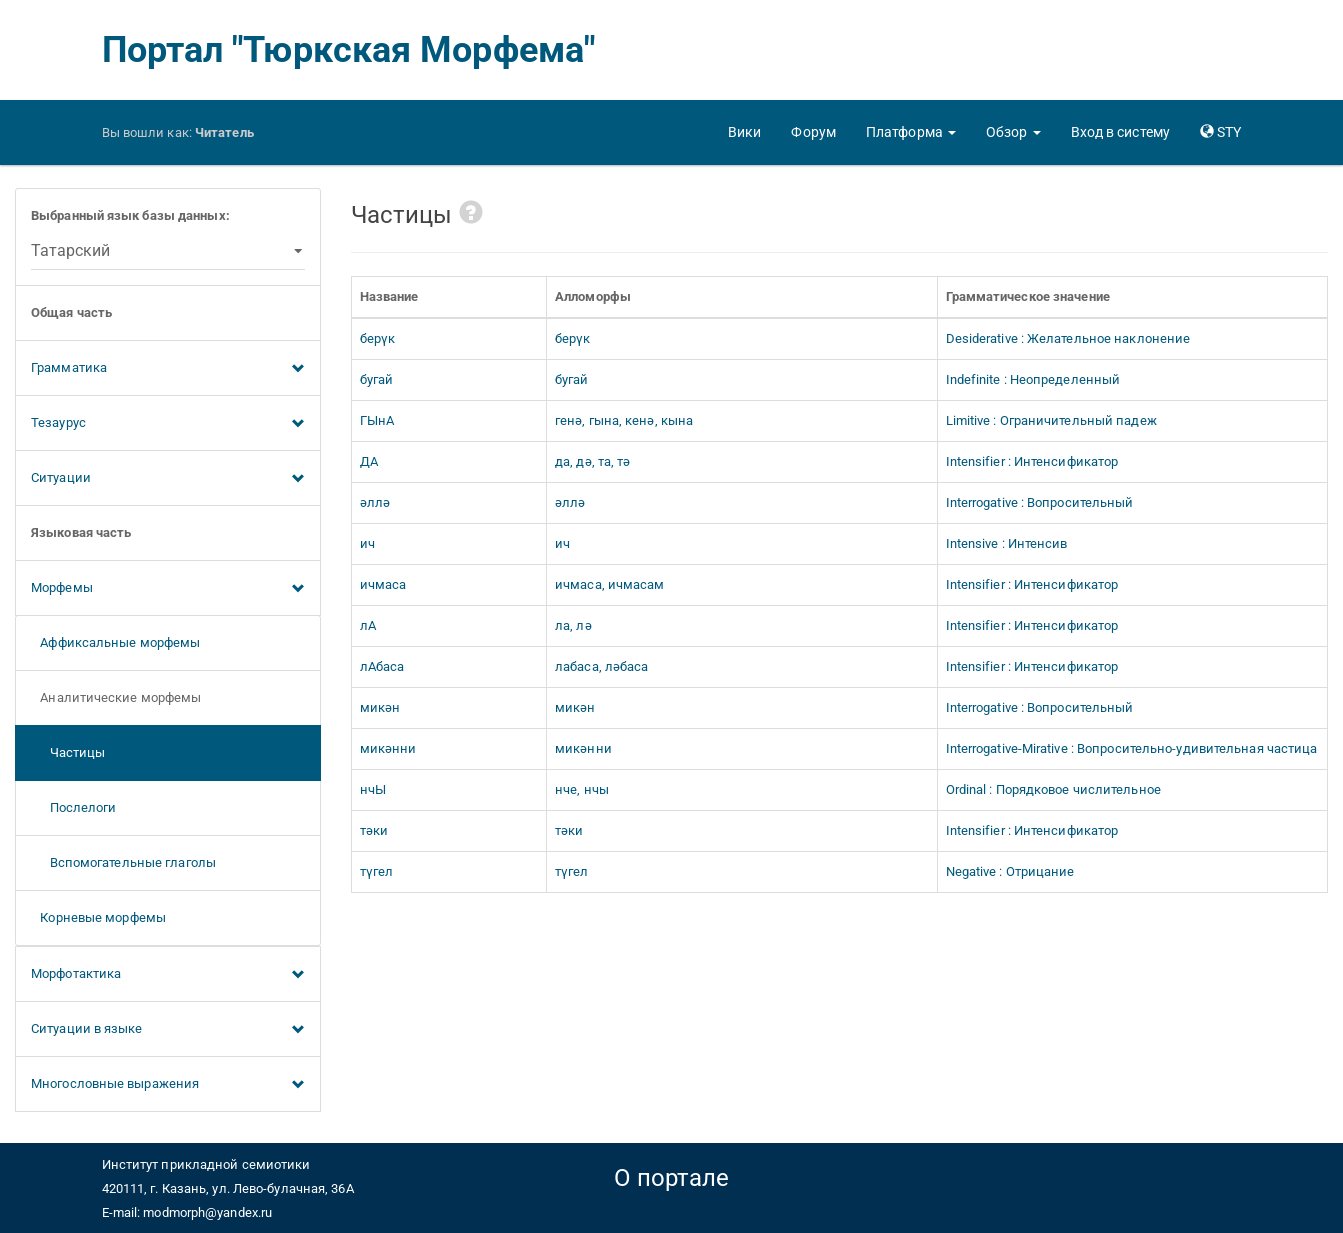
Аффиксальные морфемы (115, 642)
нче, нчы (582, 789)
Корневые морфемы (98, 917)
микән (380, 707)
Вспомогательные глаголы (123, 862)
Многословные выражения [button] (168, 1085)
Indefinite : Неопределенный (1033, 379)
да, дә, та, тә (592, 461)
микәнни (388, 748)
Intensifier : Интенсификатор (1032, 461)
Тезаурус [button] (168, 424)
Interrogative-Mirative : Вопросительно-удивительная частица (1132, 748)
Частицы (68, 752)
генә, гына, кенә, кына (624, 420)
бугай (377, 379)
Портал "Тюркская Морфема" (349, 50)
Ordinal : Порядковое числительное (1053, 789)
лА (368, 625)
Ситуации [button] (168, 479)
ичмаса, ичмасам (610, 584)
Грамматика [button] (168, 369)
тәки (374, 830)
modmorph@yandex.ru (207, 1212)
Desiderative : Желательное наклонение (1068, 338)
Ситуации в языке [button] (168, 1030)
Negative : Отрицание (1010, 871)
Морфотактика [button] (168, 975)
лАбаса (382, 666)
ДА (369, 461)
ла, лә (573, 625)
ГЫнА (377, 420)
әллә (375, 502)
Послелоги (74, 807)
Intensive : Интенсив (1007, 543)
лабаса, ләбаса (601, 666)
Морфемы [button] (168, 589)
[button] (911, 132)
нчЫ (373, 789)
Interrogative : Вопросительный (1040, 502)
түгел (377, 871)
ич (367, 543)
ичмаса (383, 584)
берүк (378, 338)
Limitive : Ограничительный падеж (1051, 420)
